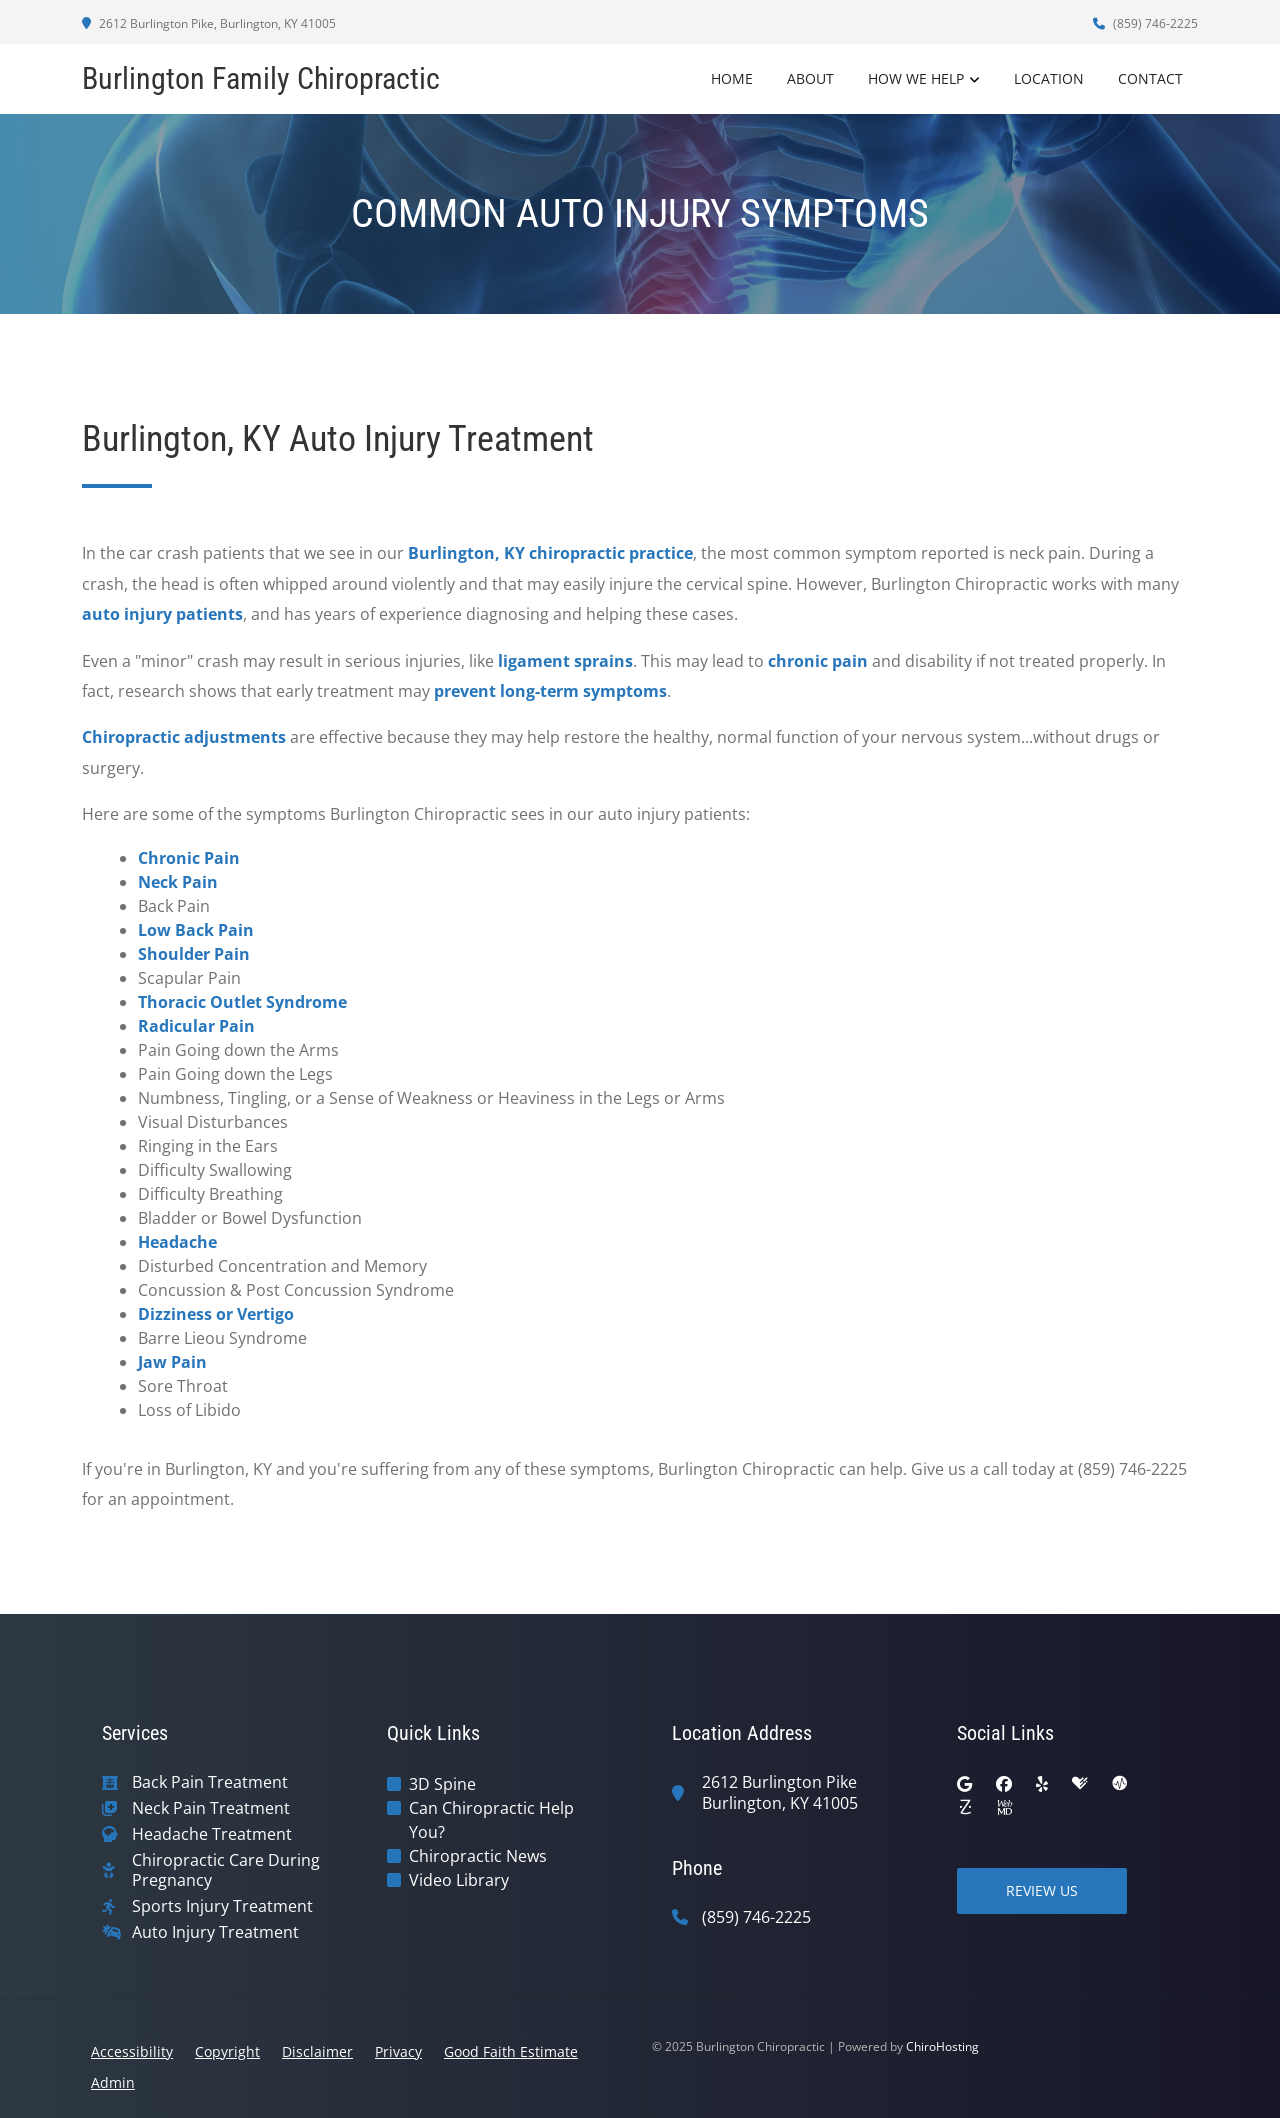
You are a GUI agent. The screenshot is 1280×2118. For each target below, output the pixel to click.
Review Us (1042, 1890)
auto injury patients (162, 614)
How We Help (916, 78)
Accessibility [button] (132, 2051)
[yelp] (1042, 1784)
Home (732, 78)
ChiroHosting (942, 2046)
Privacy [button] (398, 2051)
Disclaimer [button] (317, 2051)
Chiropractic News (478, 1856)
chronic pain (818, 661)
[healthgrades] (1080, 1784)
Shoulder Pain (194, 954)
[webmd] (1005, 1808)
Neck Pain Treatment (211, 1808)
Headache (177, 1242)
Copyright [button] (227, 2051)
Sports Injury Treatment (222, 1906)
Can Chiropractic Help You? (491, 1820)
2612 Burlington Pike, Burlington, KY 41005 (209, 23)
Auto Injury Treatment (215, 1932)
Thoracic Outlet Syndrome (242, 1002)
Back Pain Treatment (210, 1782)
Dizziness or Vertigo (216, 1314)
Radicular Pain (196, 1026)
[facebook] (1004, 1784)
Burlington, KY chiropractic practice (550, 553)
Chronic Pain (189, 858)
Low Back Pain (196, 930)
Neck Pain (178, 882)
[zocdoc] (965, 1808)
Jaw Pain (172, 1362)
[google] (964, 1784)
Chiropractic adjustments (184, 737)
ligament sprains (565, 661)
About (810, 78)
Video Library (459, 1880)
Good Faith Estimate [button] (511, 2051)
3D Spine (442, 1784)
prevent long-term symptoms (550, 691)
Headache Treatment (212, 1834)
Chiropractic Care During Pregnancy (226, 1871)
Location (1049, 78)
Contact (1150, 78)
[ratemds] (1120, 1784)
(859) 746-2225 (1145, 23)
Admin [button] (113, 2082)
